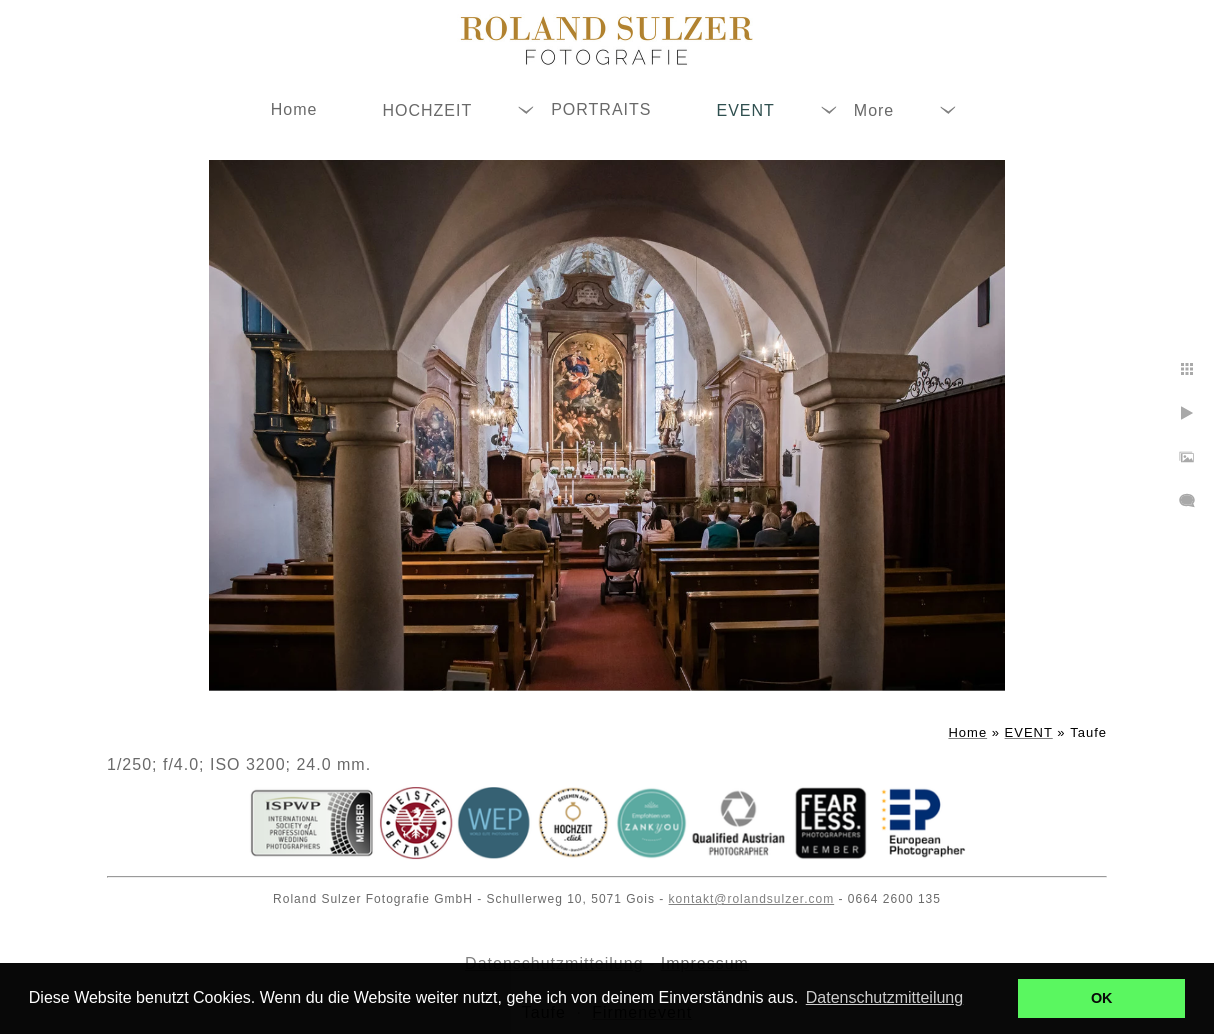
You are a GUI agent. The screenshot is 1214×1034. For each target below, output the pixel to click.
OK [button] (1102, 998)
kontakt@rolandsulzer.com (752, 899)
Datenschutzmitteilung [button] (884, 997)
